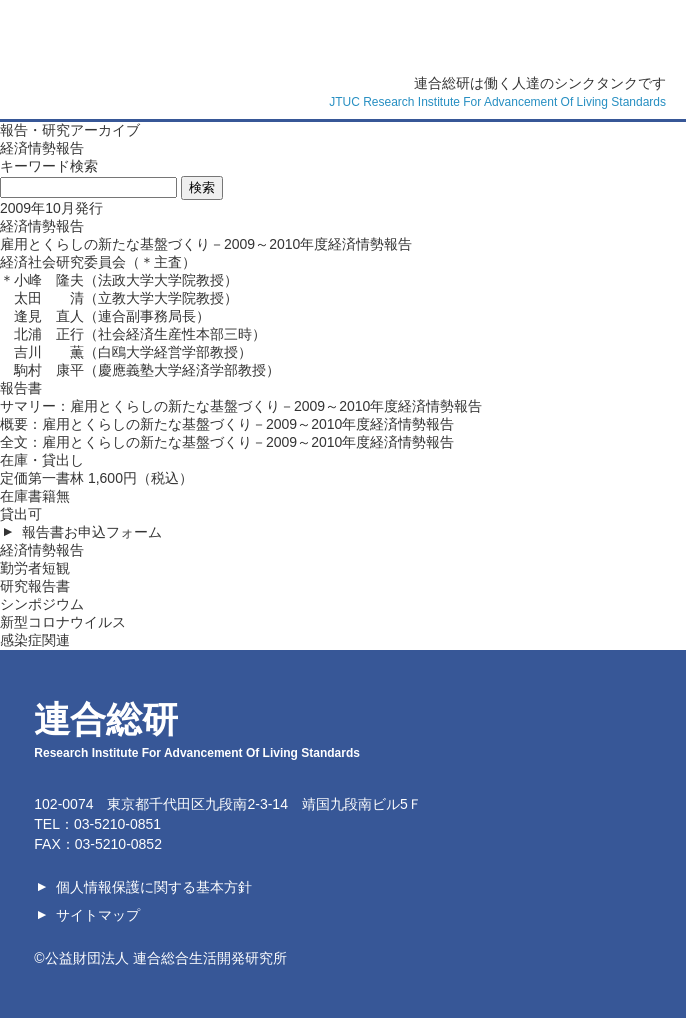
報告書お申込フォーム (92, 532)
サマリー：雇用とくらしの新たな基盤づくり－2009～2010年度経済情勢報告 (241, 406)
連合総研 (594, 29)
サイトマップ (98, 915)
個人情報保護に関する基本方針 (154, 887)
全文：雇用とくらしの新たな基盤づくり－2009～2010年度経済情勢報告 (227, 442)
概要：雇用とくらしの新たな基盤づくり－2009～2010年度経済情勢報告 (227, 424)
